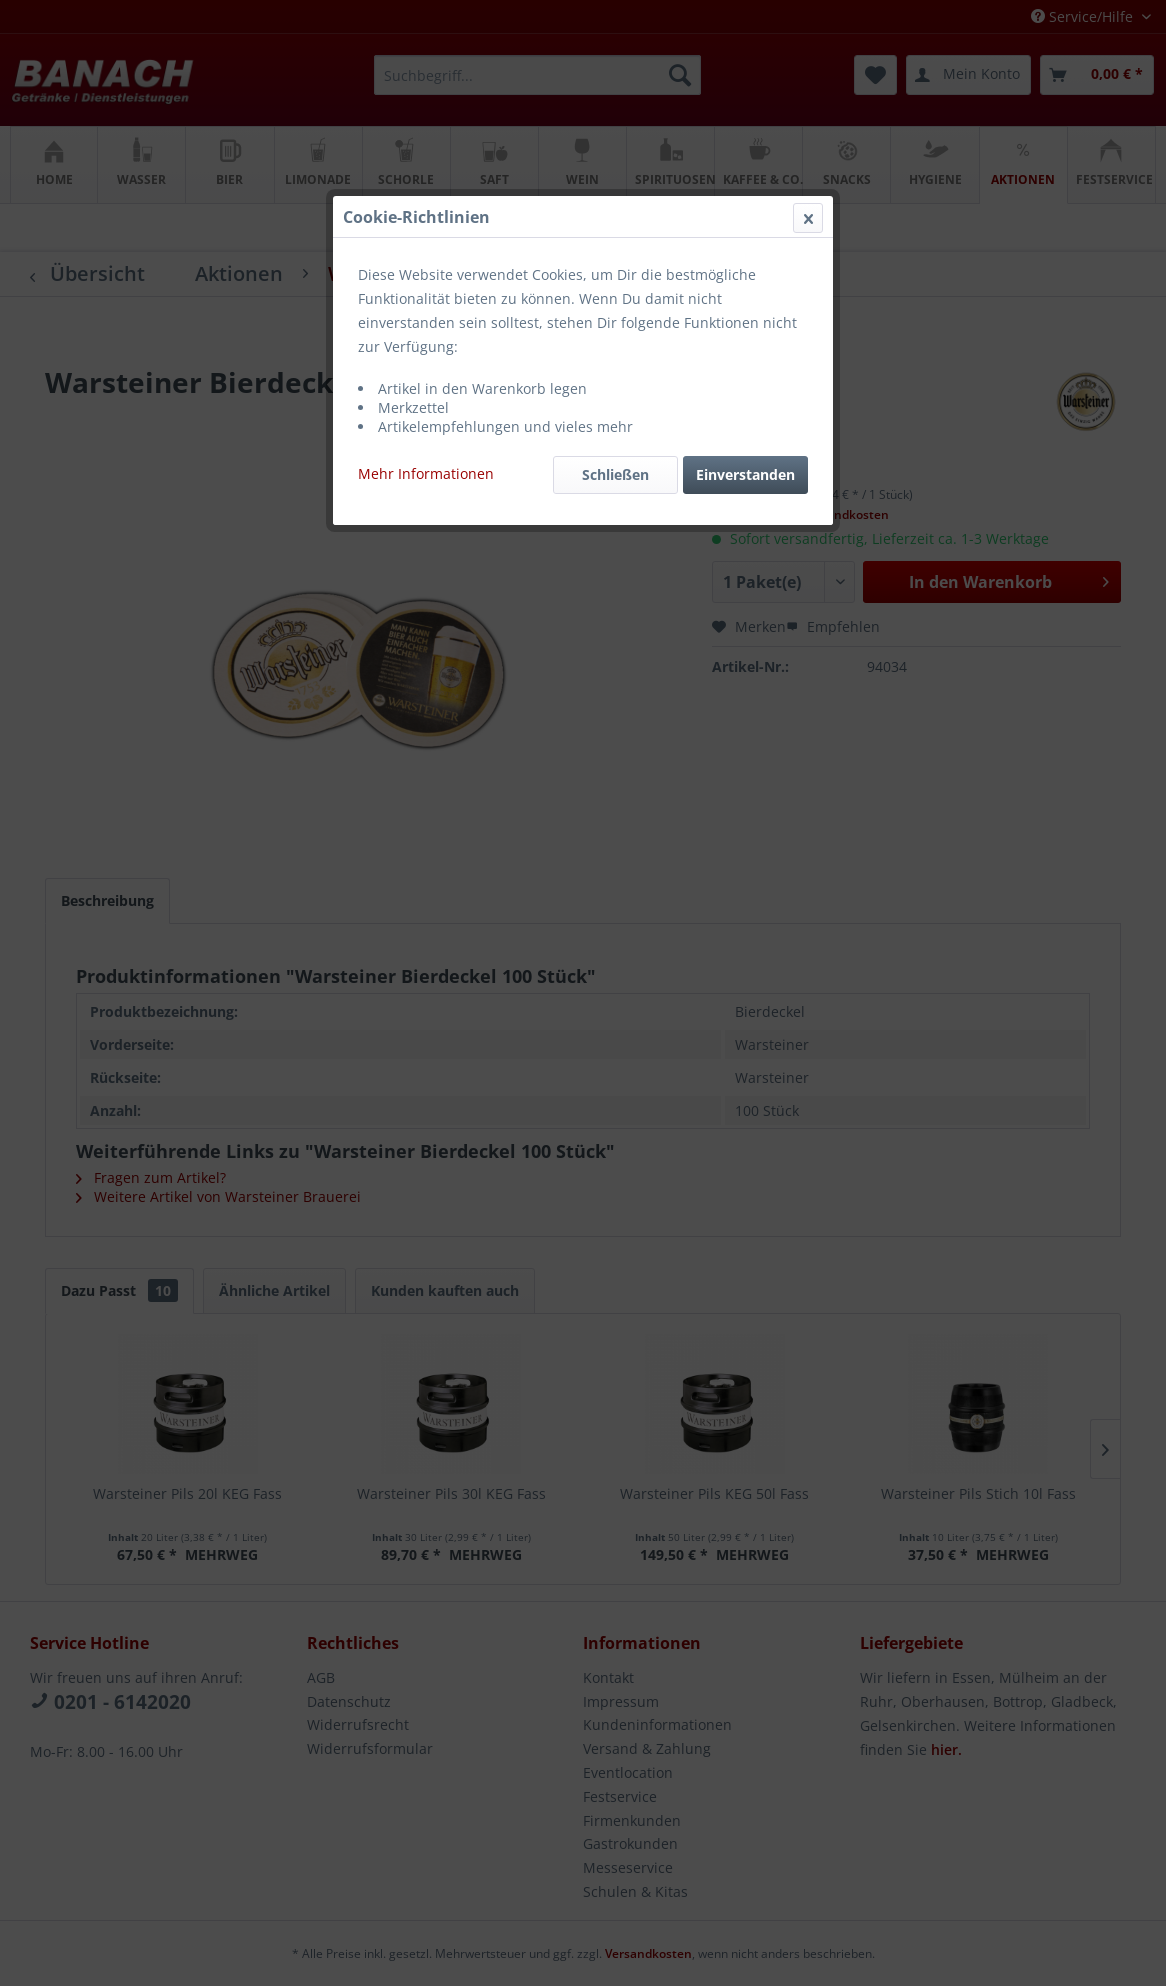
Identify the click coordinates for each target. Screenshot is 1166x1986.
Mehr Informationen (426, 473)
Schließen (615, 474)
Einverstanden (745, 474)
